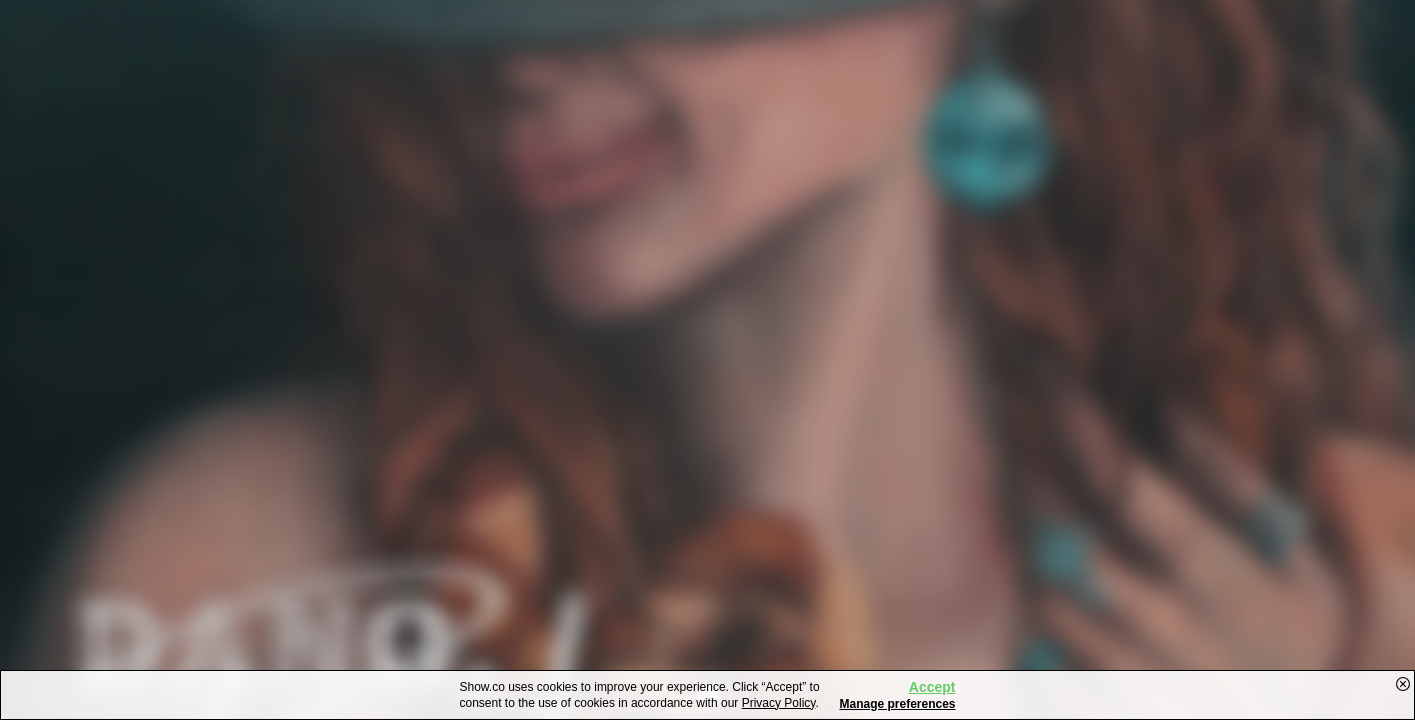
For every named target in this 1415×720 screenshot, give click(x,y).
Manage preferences (897, 704)
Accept (932, 687)
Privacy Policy (779, 703)
